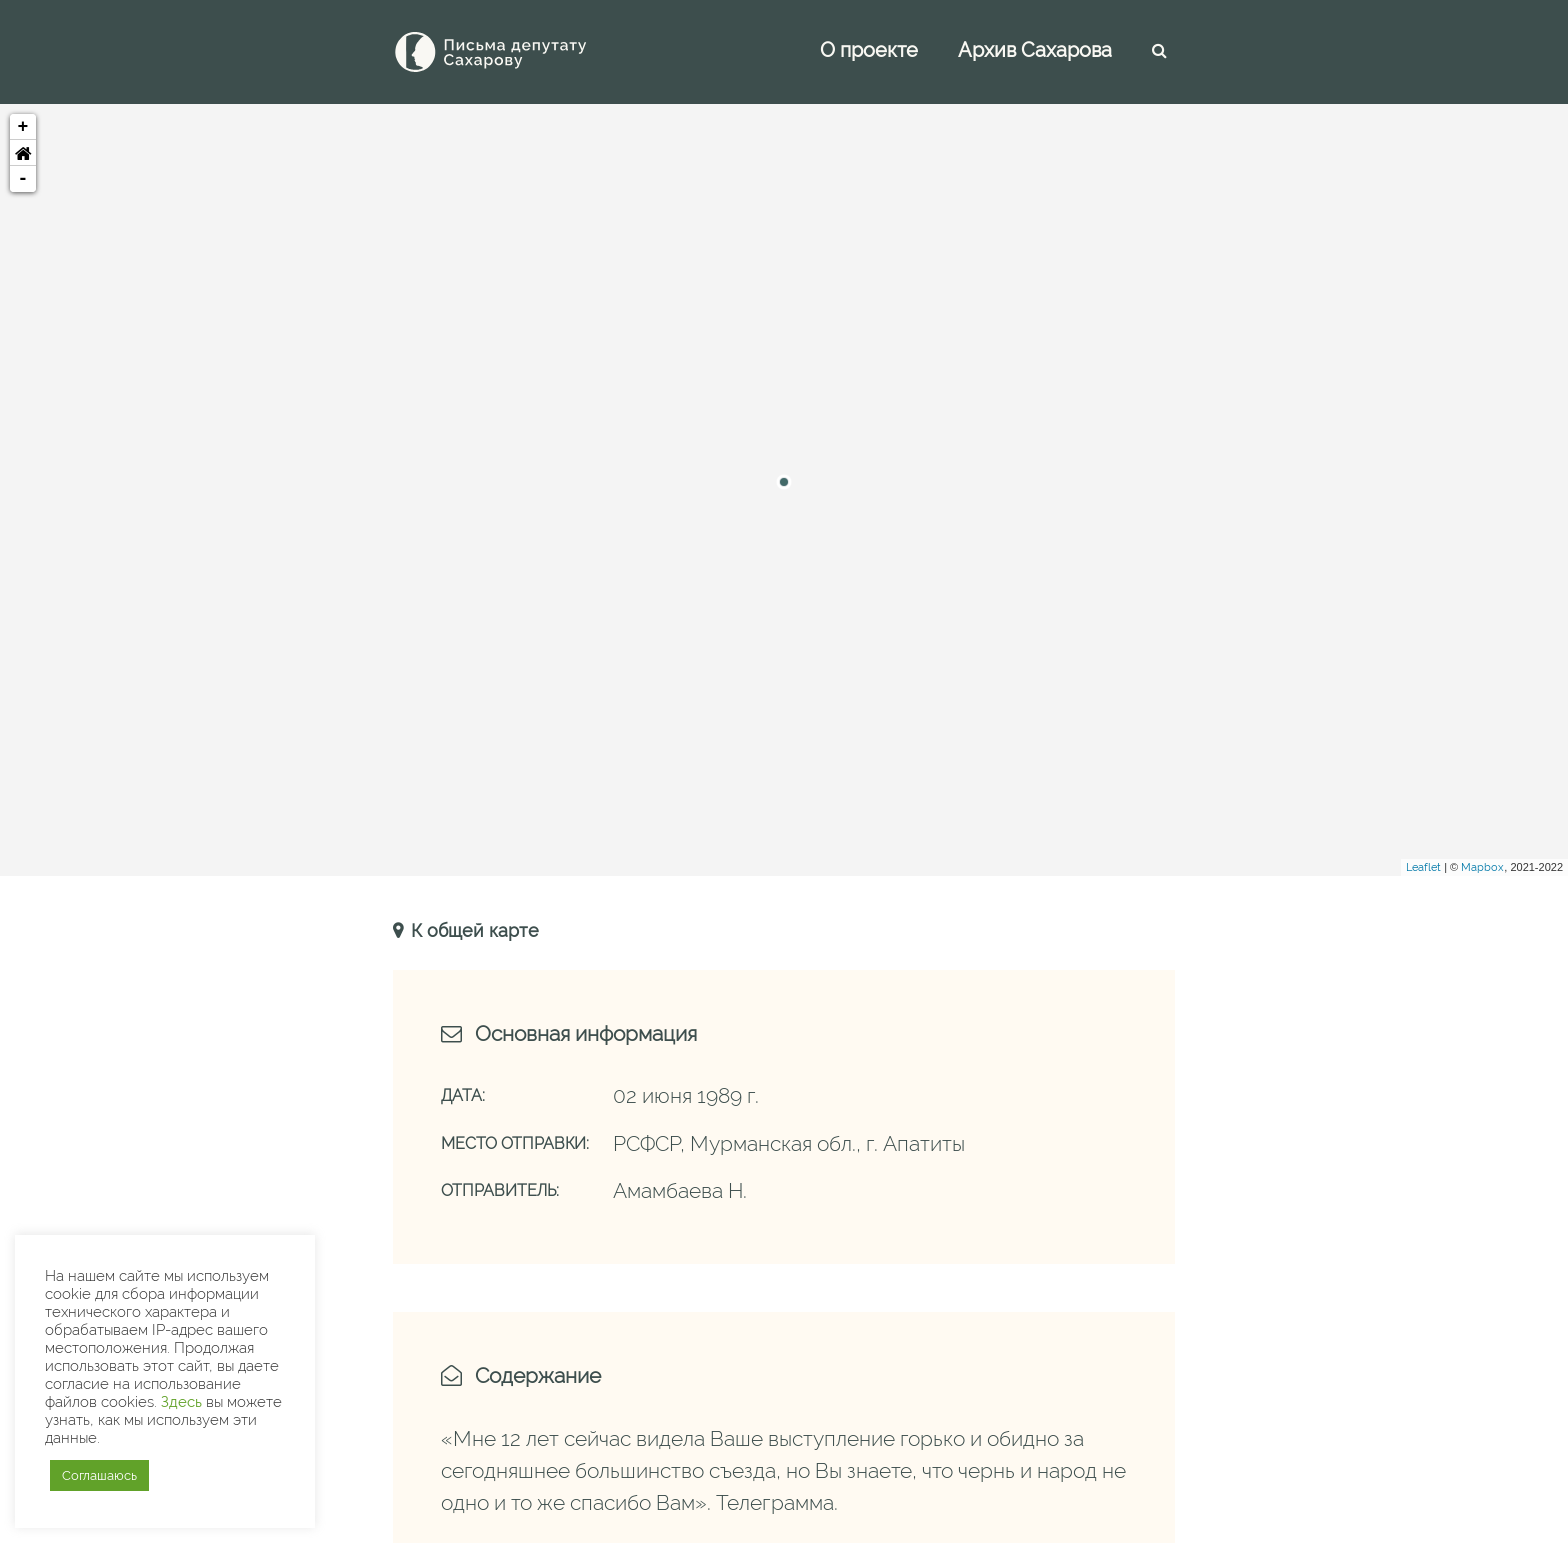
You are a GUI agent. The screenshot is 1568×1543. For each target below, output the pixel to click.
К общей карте (472, 930)
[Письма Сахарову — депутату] (518, 52)
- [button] (23, 179)
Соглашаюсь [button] (99, 1475)
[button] (23, 153)
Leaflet (1423, 867)
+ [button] (23, 127)
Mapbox (1482, 867)
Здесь (181, 1401)
